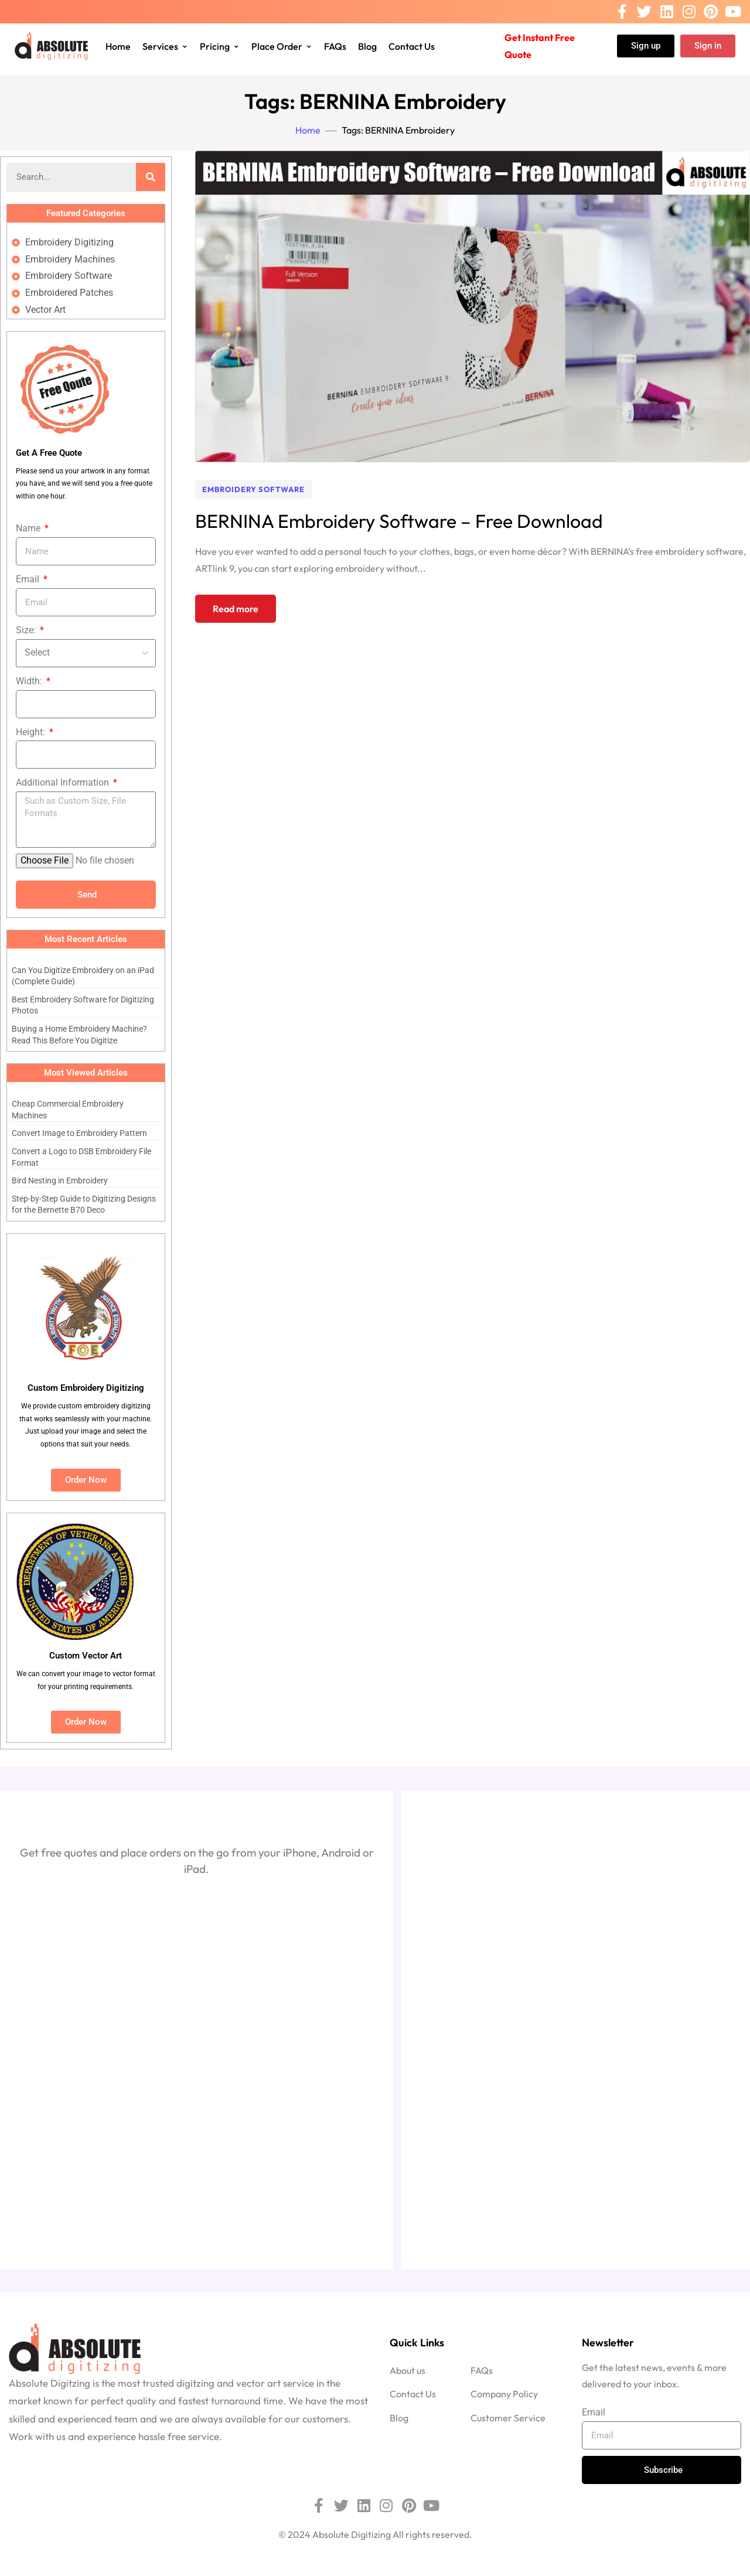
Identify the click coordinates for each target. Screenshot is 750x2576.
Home (118, 46)
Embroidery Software (253, 489)
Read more (235, 609)
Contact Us (411, 46)
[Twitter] (644, 12)
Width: (30, 681)
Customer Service (508, 2418)
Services (165, 46)
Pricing (220, 46)
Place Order (281, 46)
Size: (27, 630)
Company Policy (504, 2394)
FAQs (335, 46)
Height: (31, 732)
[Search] (150, 177)
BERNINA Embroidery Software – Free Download (399, 521)
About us (407, 2370)
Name (29, 528)
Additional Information (63, 782)
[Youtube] (733, 12)
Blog (367, 46)
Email (29, 579)
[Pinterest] (711, 12)
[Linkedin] (666, 12)
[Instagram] (689, 12)
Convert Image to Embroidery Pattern (79, 1133)
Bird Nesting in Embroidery (60, 1180)
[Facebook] (622, 12)
